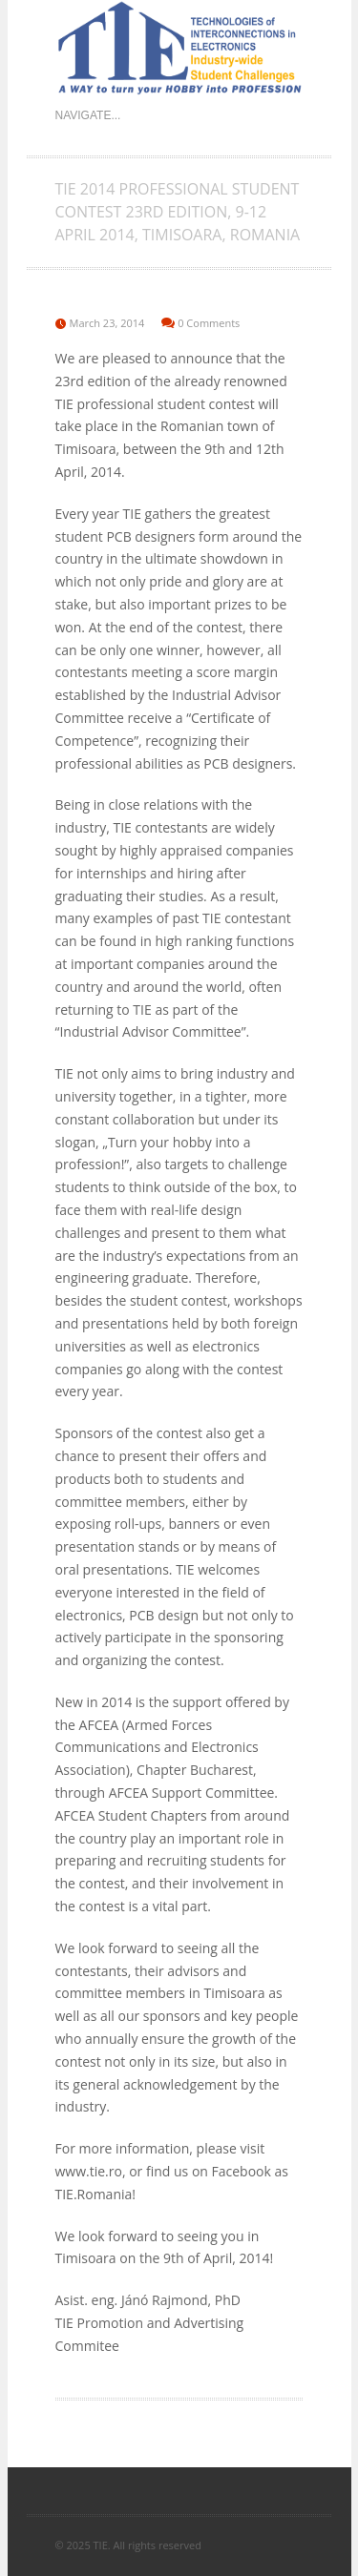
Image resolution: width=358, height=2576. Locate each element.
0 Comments (209, 323)
